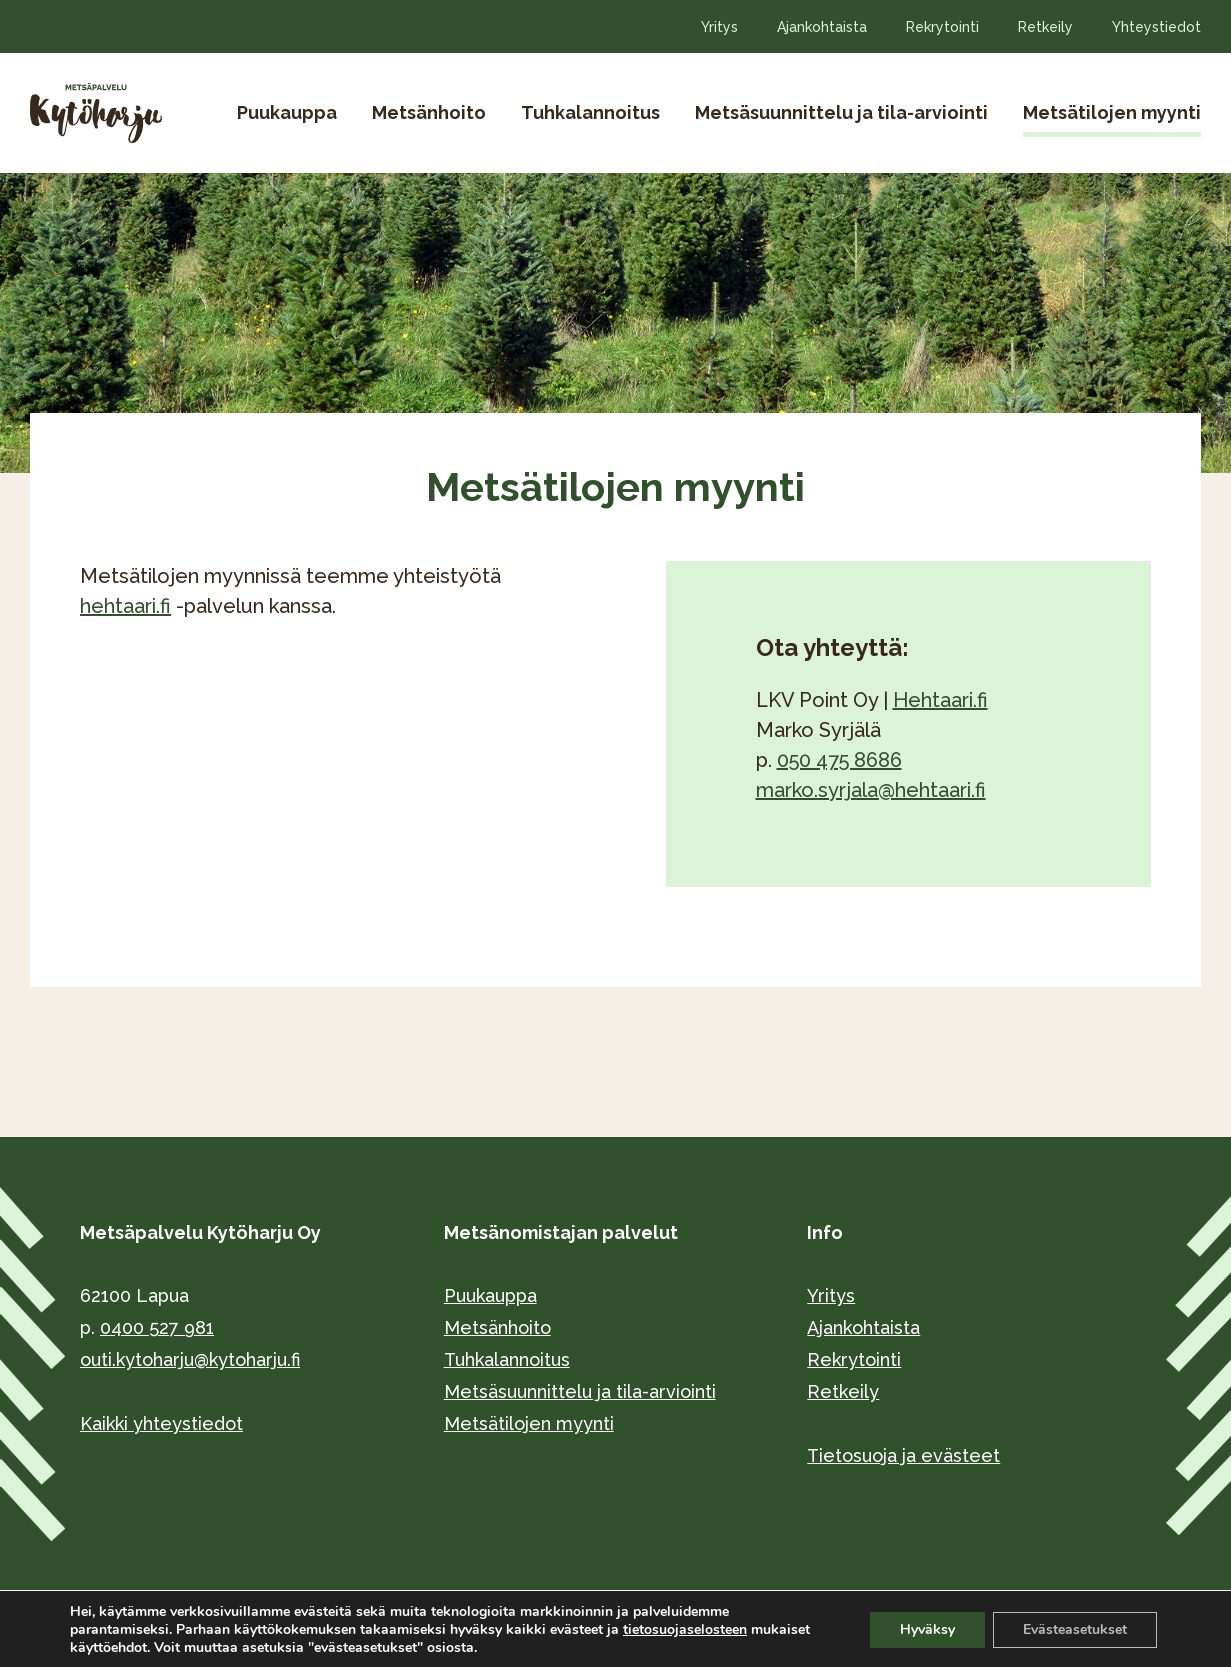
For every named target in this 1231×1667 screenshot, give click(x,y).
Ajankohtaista (822, 27)
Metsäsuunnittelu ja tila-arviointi (841, 112)
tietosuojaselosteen (685, 1629)
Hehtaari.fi (940, 700)
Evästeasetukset (1075, 1629)
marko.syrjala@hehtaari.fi (871, 790)
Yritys (719, 27)
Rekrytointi (942, 27)
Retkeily (1045, 27)
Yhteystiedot (1156, 27)
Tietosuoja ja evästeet (903, 1455)
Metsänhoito (429, 112)
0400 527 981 (157, 1327)
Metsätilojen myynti (1112, 112)
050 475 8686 (839, 760)
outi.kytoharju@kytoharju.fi (190, 1359)
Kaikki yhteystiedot (161, 1423)
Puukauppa (287, 112)
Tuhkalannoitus (590, 112)
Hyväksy (927, 1629)
